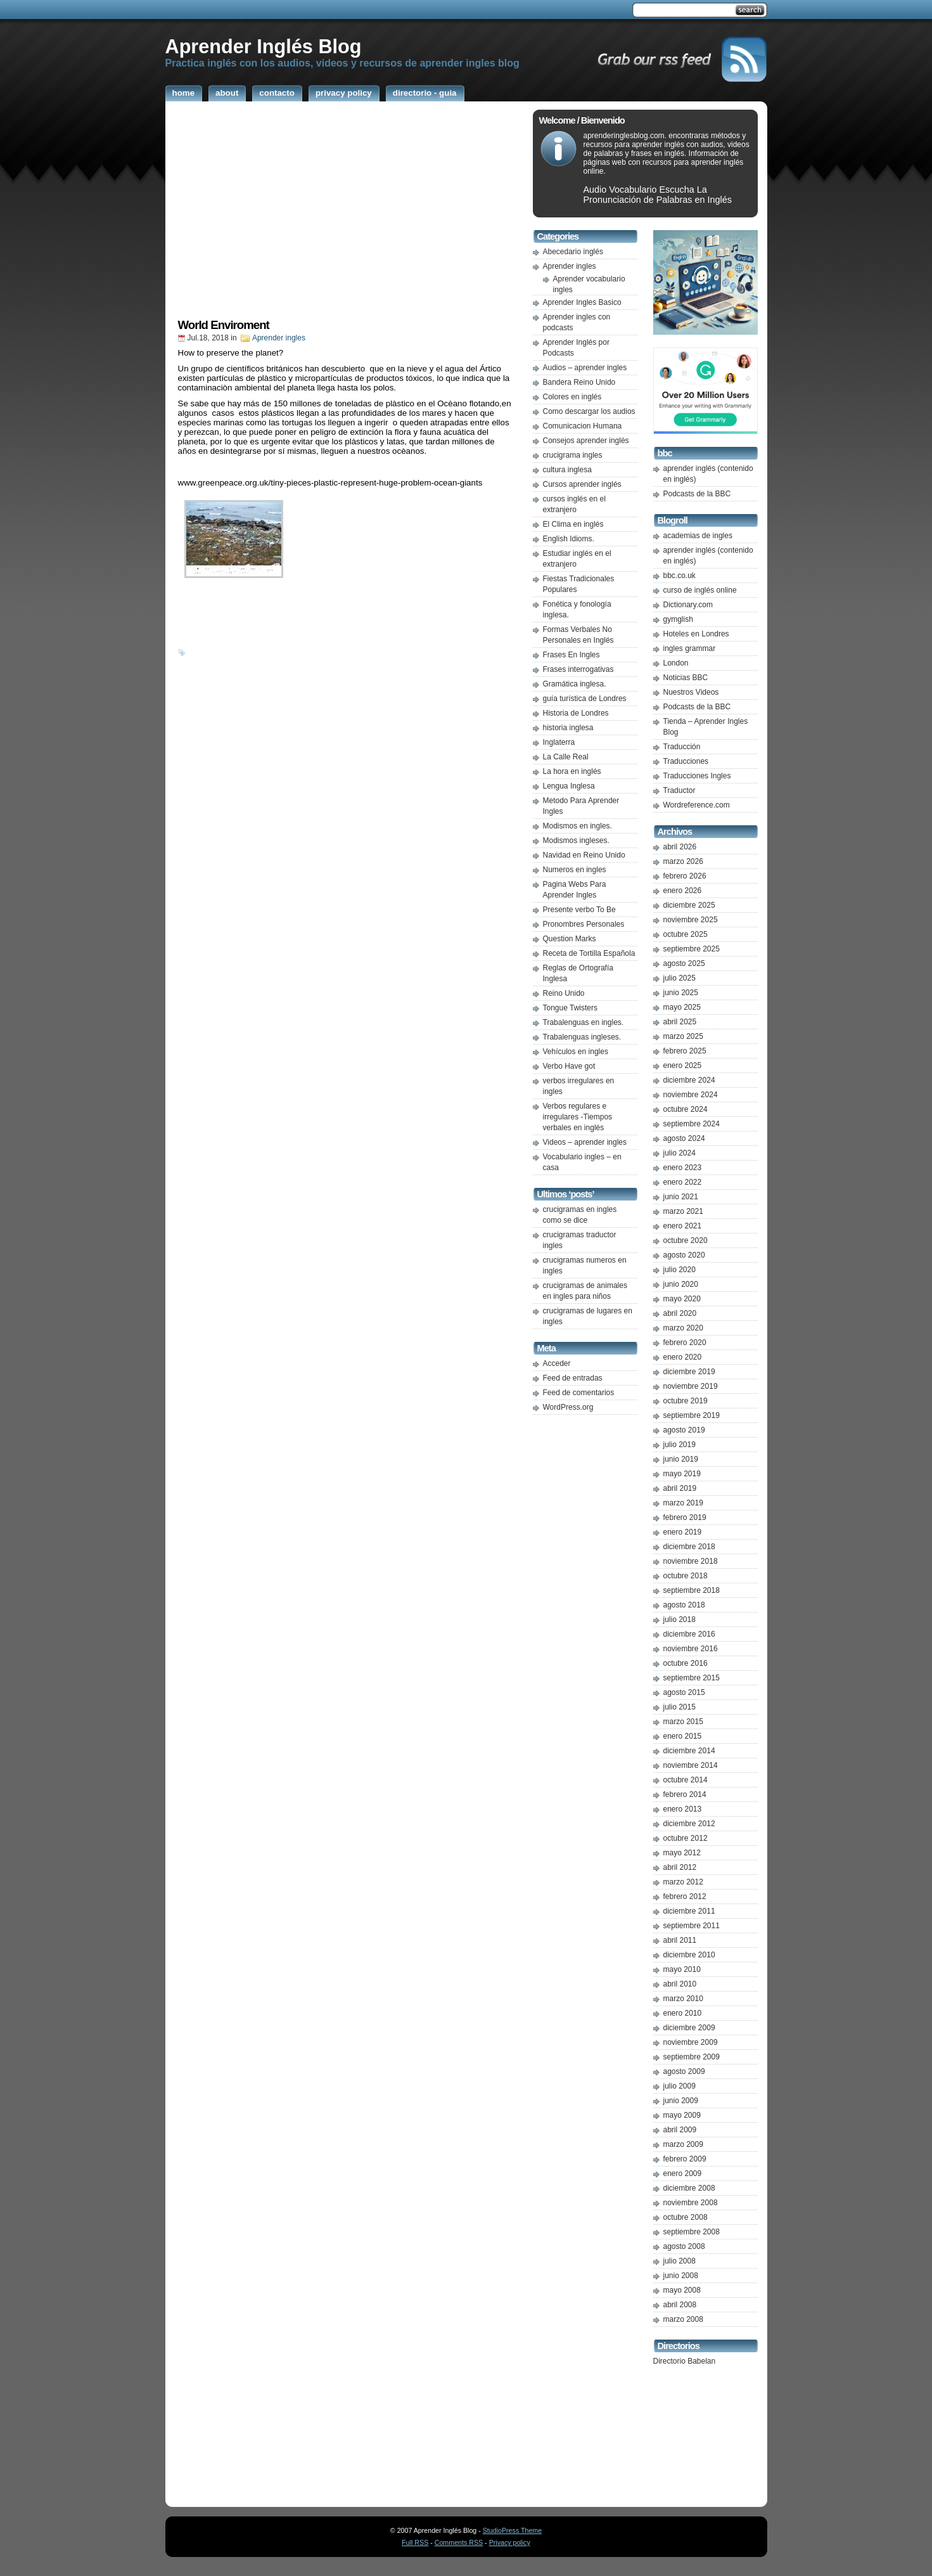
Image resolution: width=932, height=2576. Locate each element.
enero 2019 (682, 1532)
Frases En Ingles (571, 654)
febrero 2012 (684, 1896)
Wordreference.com (696, 805)
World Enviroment (223, 325)
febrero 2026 (684, 876)
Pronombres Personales (584, 924)
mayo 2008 (682, 2290)
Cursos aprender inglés (582, 484)
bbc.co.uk (679, 575)
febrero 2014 (684, 1794)
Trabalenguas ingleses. (582, 1037)
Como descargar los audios (589, 411)
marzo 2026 (683, 861)
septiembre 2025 (691, 948)
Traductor (679, 790)
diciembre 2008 (689, 2188)
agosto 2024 (684, 1138)
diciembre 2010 (689, 1954)
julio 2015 (679, 1707)
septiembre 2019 (691, 1415)
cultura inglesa (567, 469)
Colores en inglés (572, 396)
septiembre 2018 (691, 1590)
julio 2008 (679, 2261)
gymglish (678, 619)
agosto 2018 (684, 1604)
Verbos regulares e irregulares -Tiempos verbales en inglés (578, 1117)
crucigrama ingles (573, 455)
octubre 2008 (685, 2217)
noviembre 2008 (690, 2202)
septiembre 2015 (691, 1677)
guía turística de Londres (585, 698)
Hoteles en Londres (696, 633)
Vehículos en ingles (575, 1051)
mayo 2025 (682, 1007)
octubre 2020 (685, 1240)
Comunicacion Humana (582, 426)
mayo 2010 (682, 1969)
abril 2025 (680, 1021)
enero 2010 (682, 2013)
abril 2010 (680, 1984)
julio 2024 (679, 1153)
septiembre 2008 (691, 2231)
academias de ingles (697, 535)
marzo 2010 (683, 1998)
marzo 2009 (683, 2144)
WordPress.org (568, 1407)
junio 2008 (680, 2275)
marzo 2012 (683, 1881)
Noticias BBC (685, 677)
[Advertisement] (345, 213)
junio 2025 (680, 992)
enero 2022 (682, 1182)
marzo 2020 (683, 1327)
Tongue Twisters (570, 1007)
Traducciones (686, 761)
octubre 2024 (685, 1109)
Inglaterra (559, 742)
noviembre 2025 (690, 919)
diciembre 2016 (689, 1634)
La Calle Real (566, 756)
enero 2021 (682, 1225)
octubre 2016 (685, 1663)
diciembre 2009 (689, 2027)
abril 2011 (680, 1940)
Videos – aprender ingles (585, 1142)
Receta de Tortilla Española (589, 953)
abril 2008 (680, 2304)
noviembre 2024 (690, 1094)
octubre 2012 (685, 1838)
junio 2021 (680, 1196)
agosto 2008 (684, 2246)
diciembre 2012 (689, 1823)
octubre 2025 (685, 934)
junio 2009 (680, 2100)
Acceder (557, 1363)
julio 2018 (679, 1619)
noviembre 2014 (690, 1765)
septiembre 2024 (691, 1123)
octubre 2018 (685, 1575)
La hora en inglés (572, 771)
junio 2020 (680, 1284)
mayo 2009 (682, 2115)
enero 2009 (682, 2173)
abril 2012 (680, 1867)
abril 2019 (680, 1488)
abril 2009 (680, 2129)
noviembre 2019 (690, 1386)
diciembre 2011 (689, 1911)
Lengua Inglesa (569, 786)
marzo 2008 (683, 2319)
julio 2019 (679, 1444)
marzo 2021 (683, 1211)
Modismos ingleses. (576, 840)
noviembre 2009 (690, 2042)
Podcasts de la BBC (697, 493)
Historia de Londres (576, 713)
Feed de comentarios (579, 1392)
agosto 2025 (684, 963)
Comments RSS (459, 2542)
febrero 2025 (684, 1050)
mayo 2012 (682, 1852)
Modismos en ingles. (577, 825)
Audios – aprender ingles (585, 367)
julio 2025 (679, 978)
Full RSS (415, 2542)
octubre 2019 (685, 1400)
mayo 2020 (682, 1298)
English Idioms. (568, 538)
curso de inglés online (700, 590)
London (676, 663)
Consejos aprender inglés (586, 440)
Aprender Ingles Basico (582, 302)
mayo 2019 (682, 1473)
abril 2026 (680, 846)
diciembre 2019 (689, 1371)
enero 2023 (682, 1167)
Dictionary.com (688, 604)
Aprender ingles (278, 337)
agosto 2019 (684, 1430)
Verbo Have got (569, 1066)
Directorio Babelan (684, 2361)
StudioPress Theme (512, 2530)
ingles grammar (689, 648)
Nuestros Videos (691, 692)
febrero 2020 (684, 1342)
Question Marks (569, 938)
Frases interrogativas (578, 669)
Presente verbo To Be (579, 909)
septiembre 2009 (691, 2056)
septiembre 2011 (691, 1925)
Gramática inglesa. (574, 683)
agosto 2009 (684, 2071)
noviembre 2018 (690, 1561)
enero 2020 (682, 1357)
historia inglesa (568, 727)
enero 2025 (682, 1065)
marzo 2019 (683, 1502)
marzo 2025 (683, 1036)
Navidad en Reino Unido (584, 855)
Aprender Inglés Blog (263, 46)
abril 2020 (680, 1313)
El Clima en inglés (573, 524)
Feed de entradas (573, 1378)
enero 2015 (682, 1736)
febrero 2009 (684, 2158)
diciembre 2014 (689, 1750)
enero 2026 (682, 890)
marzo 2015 (683, 1721)
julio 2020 (679, 1269)
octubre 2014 (685, 1779)
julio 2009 (679, 2086)
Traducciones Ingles (697, 775)
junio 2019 (680, 1459)
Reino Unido (564, 993)
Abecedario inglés (573, 251)
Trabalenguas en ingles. (583, 1022)
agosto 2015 (684, 1692)
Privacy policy (509, 2542)
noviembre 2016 (690, 1648)
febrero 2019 (684, 1517)
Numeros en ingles (574, 869)
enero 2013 (682, 1809)
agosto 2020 (684, 1255)
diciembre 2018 (689, 1546)
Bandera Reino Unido (579, 382)
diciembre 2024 (689, 1080)
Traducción (682, 746)
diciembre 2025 (689, 905)
